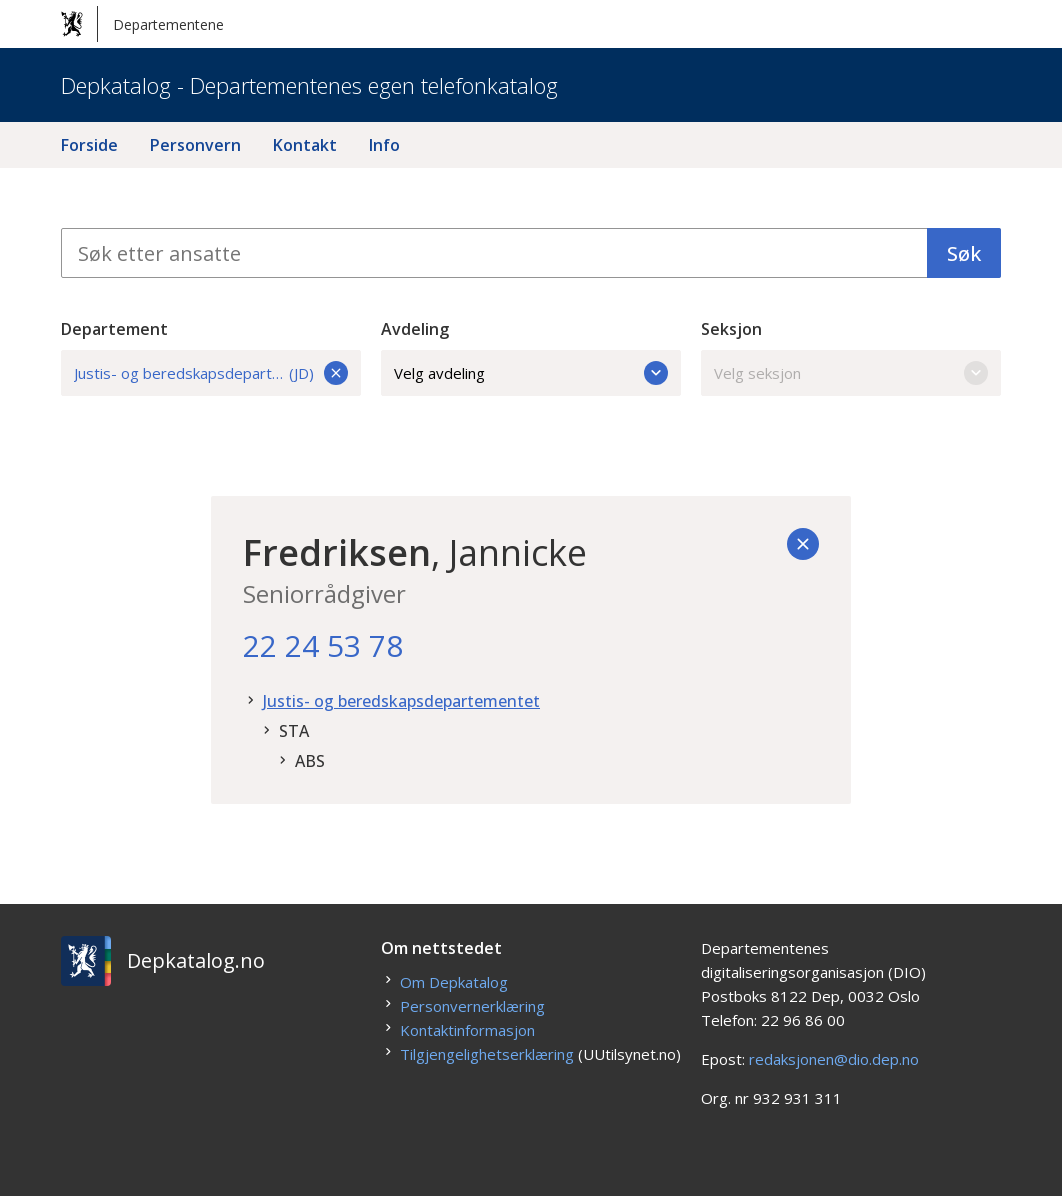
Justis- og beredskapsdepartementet (401, 701)
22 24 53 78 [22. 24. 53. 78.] (323, 645)
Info (384, 145)
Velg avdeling (531, 373)
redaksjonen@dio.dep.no (834, 1059)
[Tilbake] (803, 544)
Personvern (195, 145)
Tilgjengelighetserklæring (487, 1054)
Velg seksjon (851, 373)
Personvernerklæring (472, 1006)
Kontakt (305, 145)
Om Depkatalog (454, 982)
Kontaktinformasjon (467, 1030)
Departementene (142, 24)
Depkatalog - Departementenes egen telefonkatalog (309, 85)
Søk (964, 253)
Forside (89, 145)
